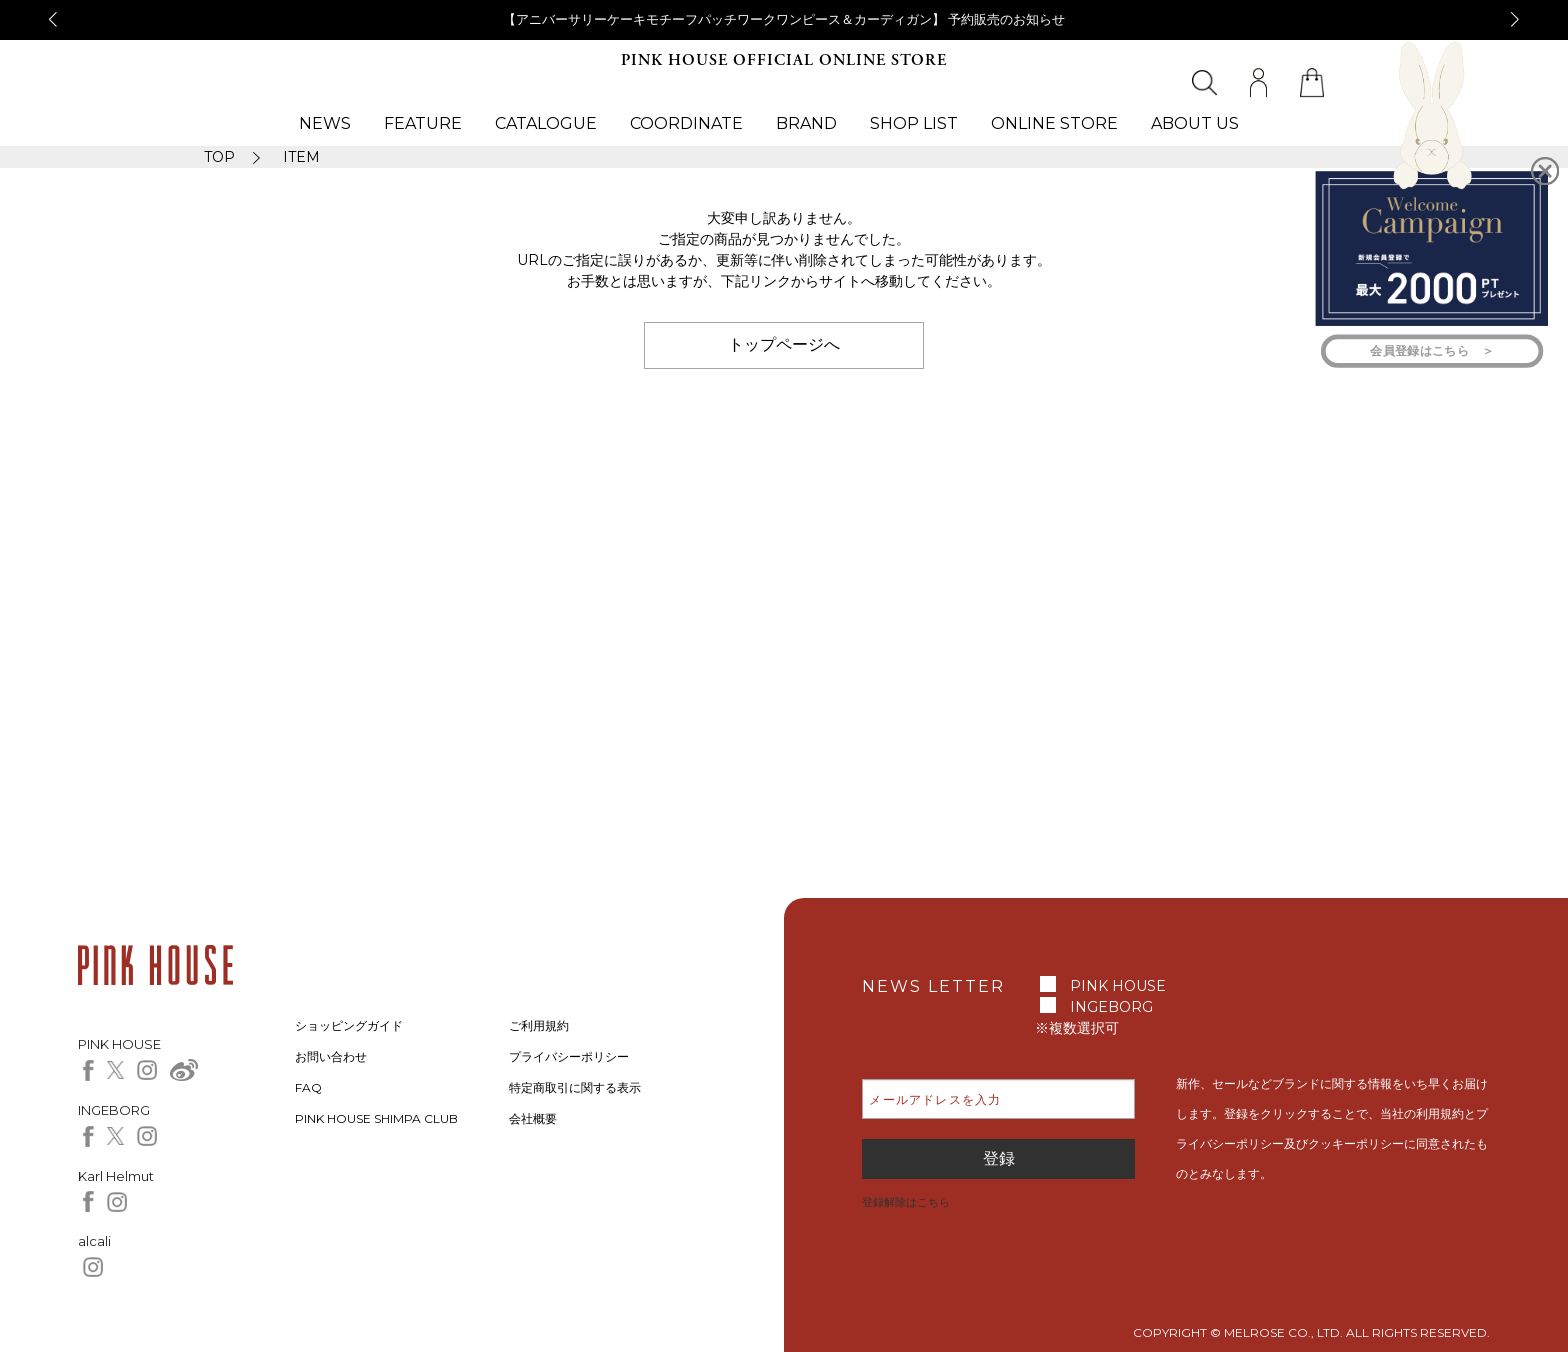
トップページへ (784, 344)
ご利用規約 (539, 1025)
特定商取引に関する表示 (575, 1087)
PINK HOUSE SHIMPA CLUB (376, 1118)
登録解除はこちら (906, 1202)
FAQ (308, 1087)
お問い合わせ (331, 1056)
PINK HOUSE (1118, 986)
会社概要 (533, 1118)
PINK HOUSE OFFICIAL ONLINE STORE (784, 60)
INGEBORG (1111, 1007)
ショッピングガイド (349, 1025)
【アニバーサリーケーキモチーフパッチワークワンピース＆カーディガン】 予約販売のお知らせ (784, 19)
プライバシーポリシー (569, 1056)
